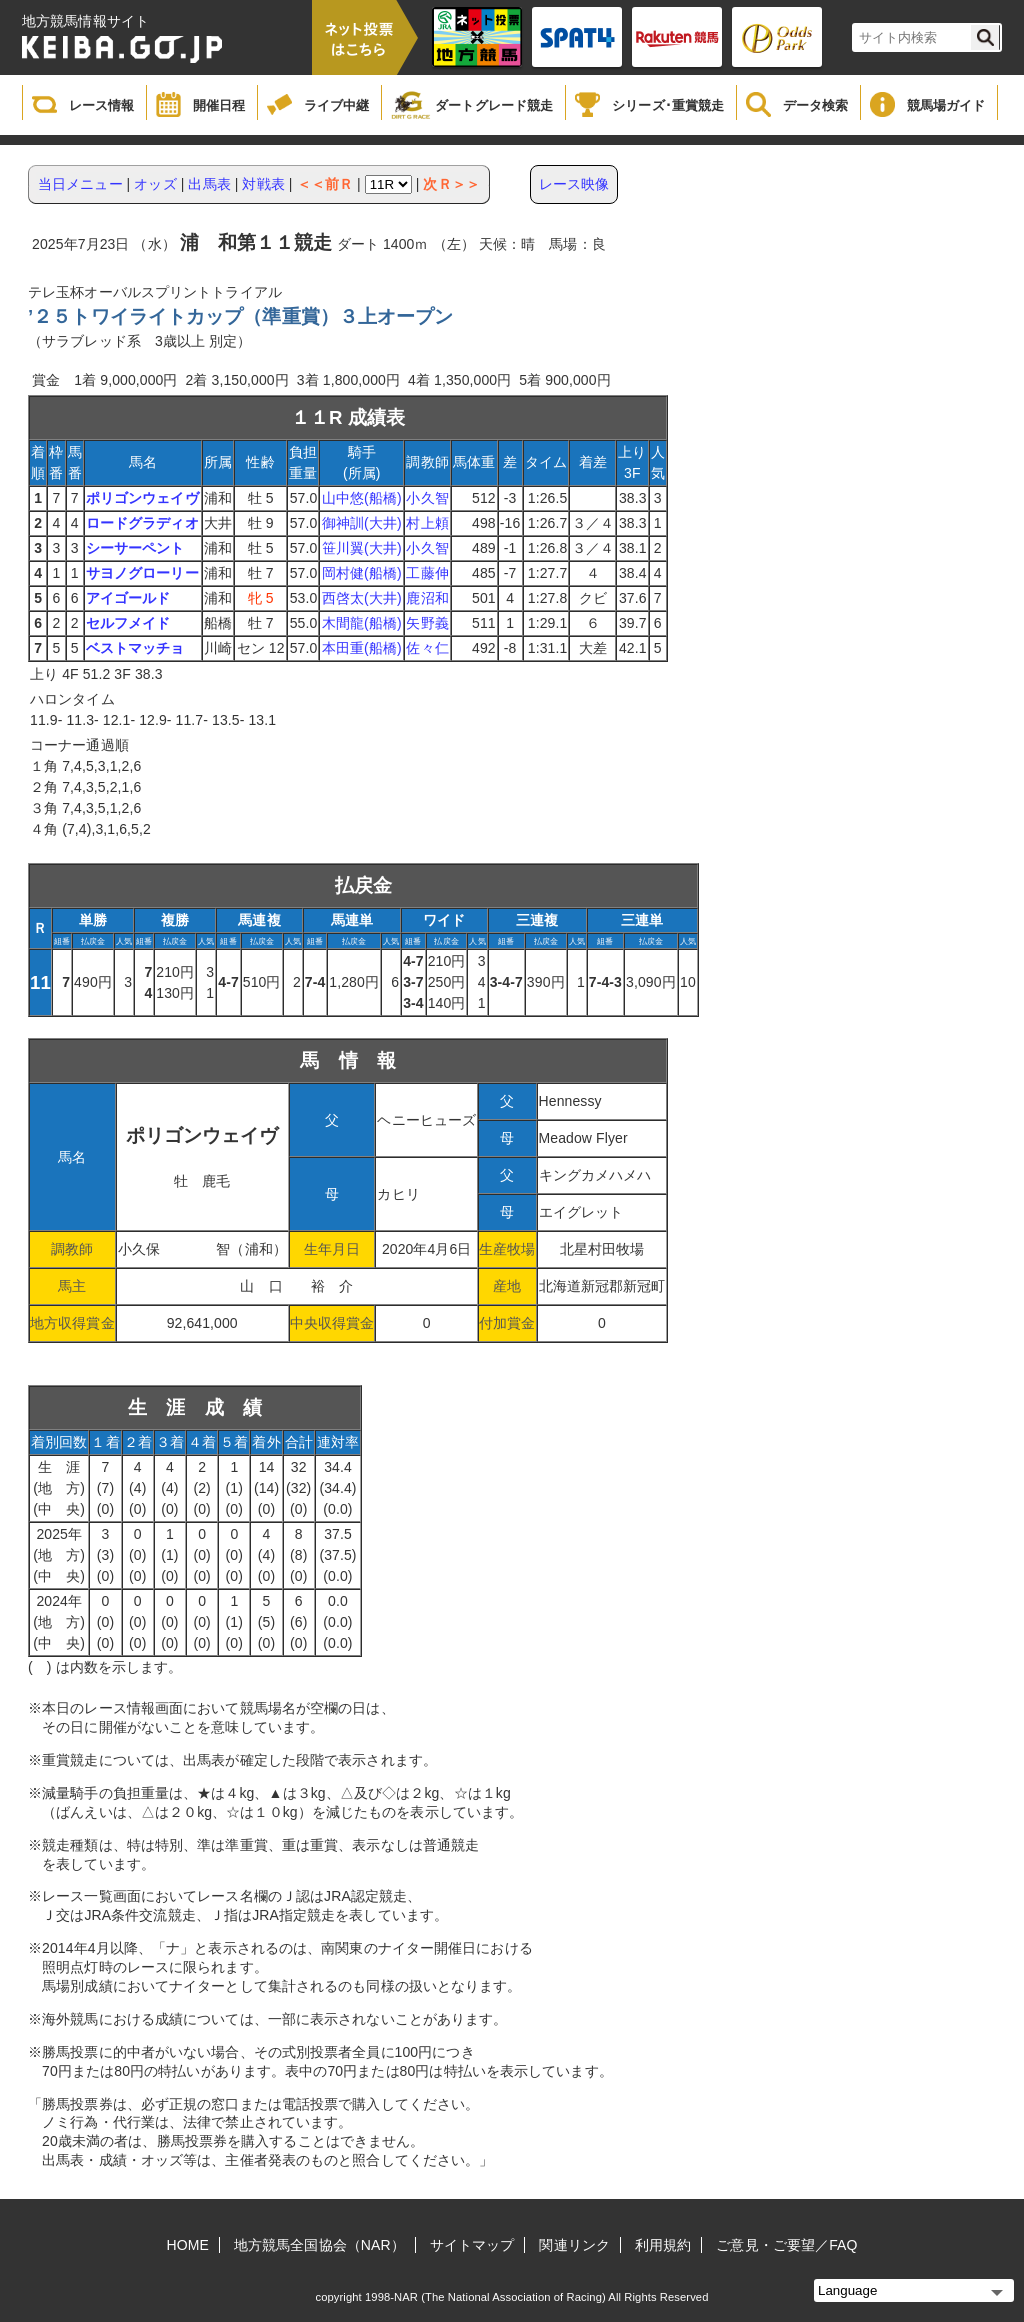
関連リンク (574, 2245)
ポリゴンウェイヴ (142, 498)
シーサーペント (135, 548)
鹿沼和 (427, 598)
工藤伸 (427, 573)
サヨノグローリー (142, 573)
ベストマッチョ (135, 648)
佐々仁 (427, 648)
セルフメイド (128, 623)
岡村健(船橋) (362, 573)
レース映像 (574, 184)
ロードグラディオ (142, 523)
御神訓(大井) (362, 523)
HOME (188, 2245)
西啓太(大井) (362, 598)
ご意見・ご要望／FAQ (786, 2245)
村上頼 (427, 523)
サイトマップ (472, 2245)
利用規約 (663, 2245)
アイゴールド (128, 598)
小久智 (427, 498)
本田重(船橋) (362, 648)
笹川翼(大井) (362, 548)
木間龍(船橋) (362, 623)
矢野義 (427, 623)
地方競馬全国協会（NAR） (319, 2245)
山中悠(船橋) (362, 498)
